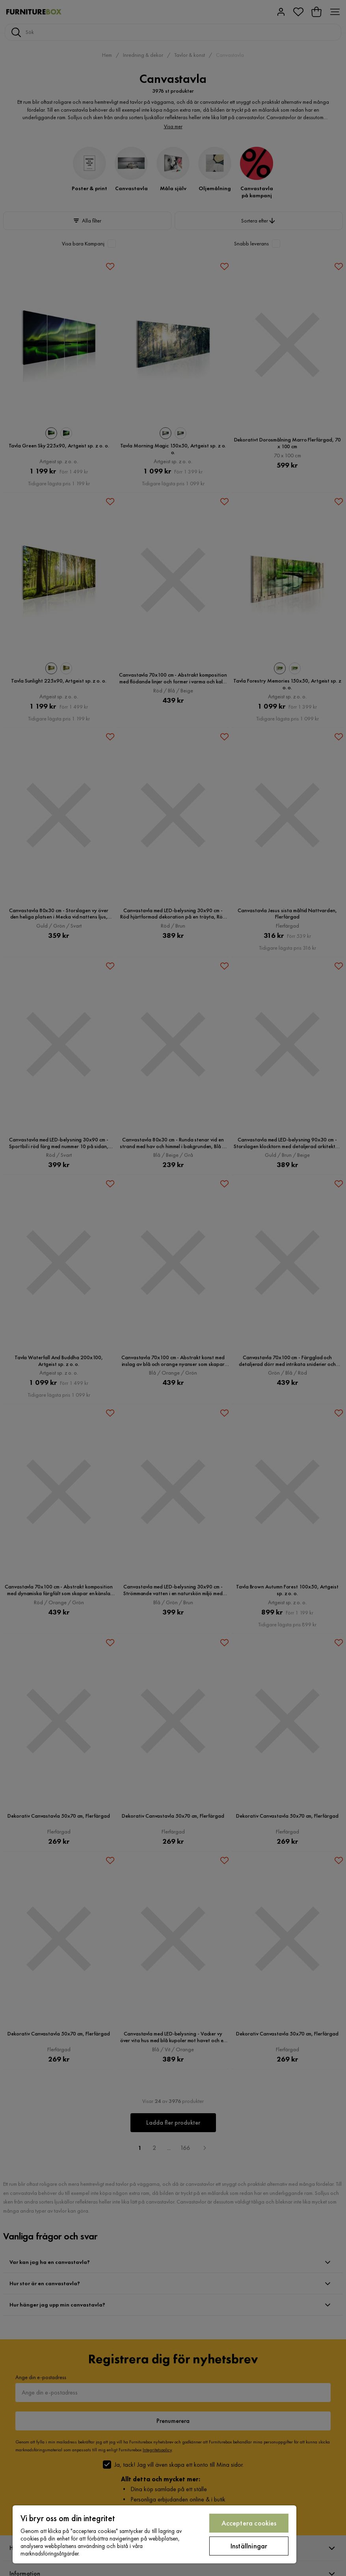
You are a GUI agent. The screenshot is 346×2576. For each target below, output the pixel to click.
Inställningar (249, 2545)
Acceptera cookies (249, 2522)
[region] (154, 2534)
